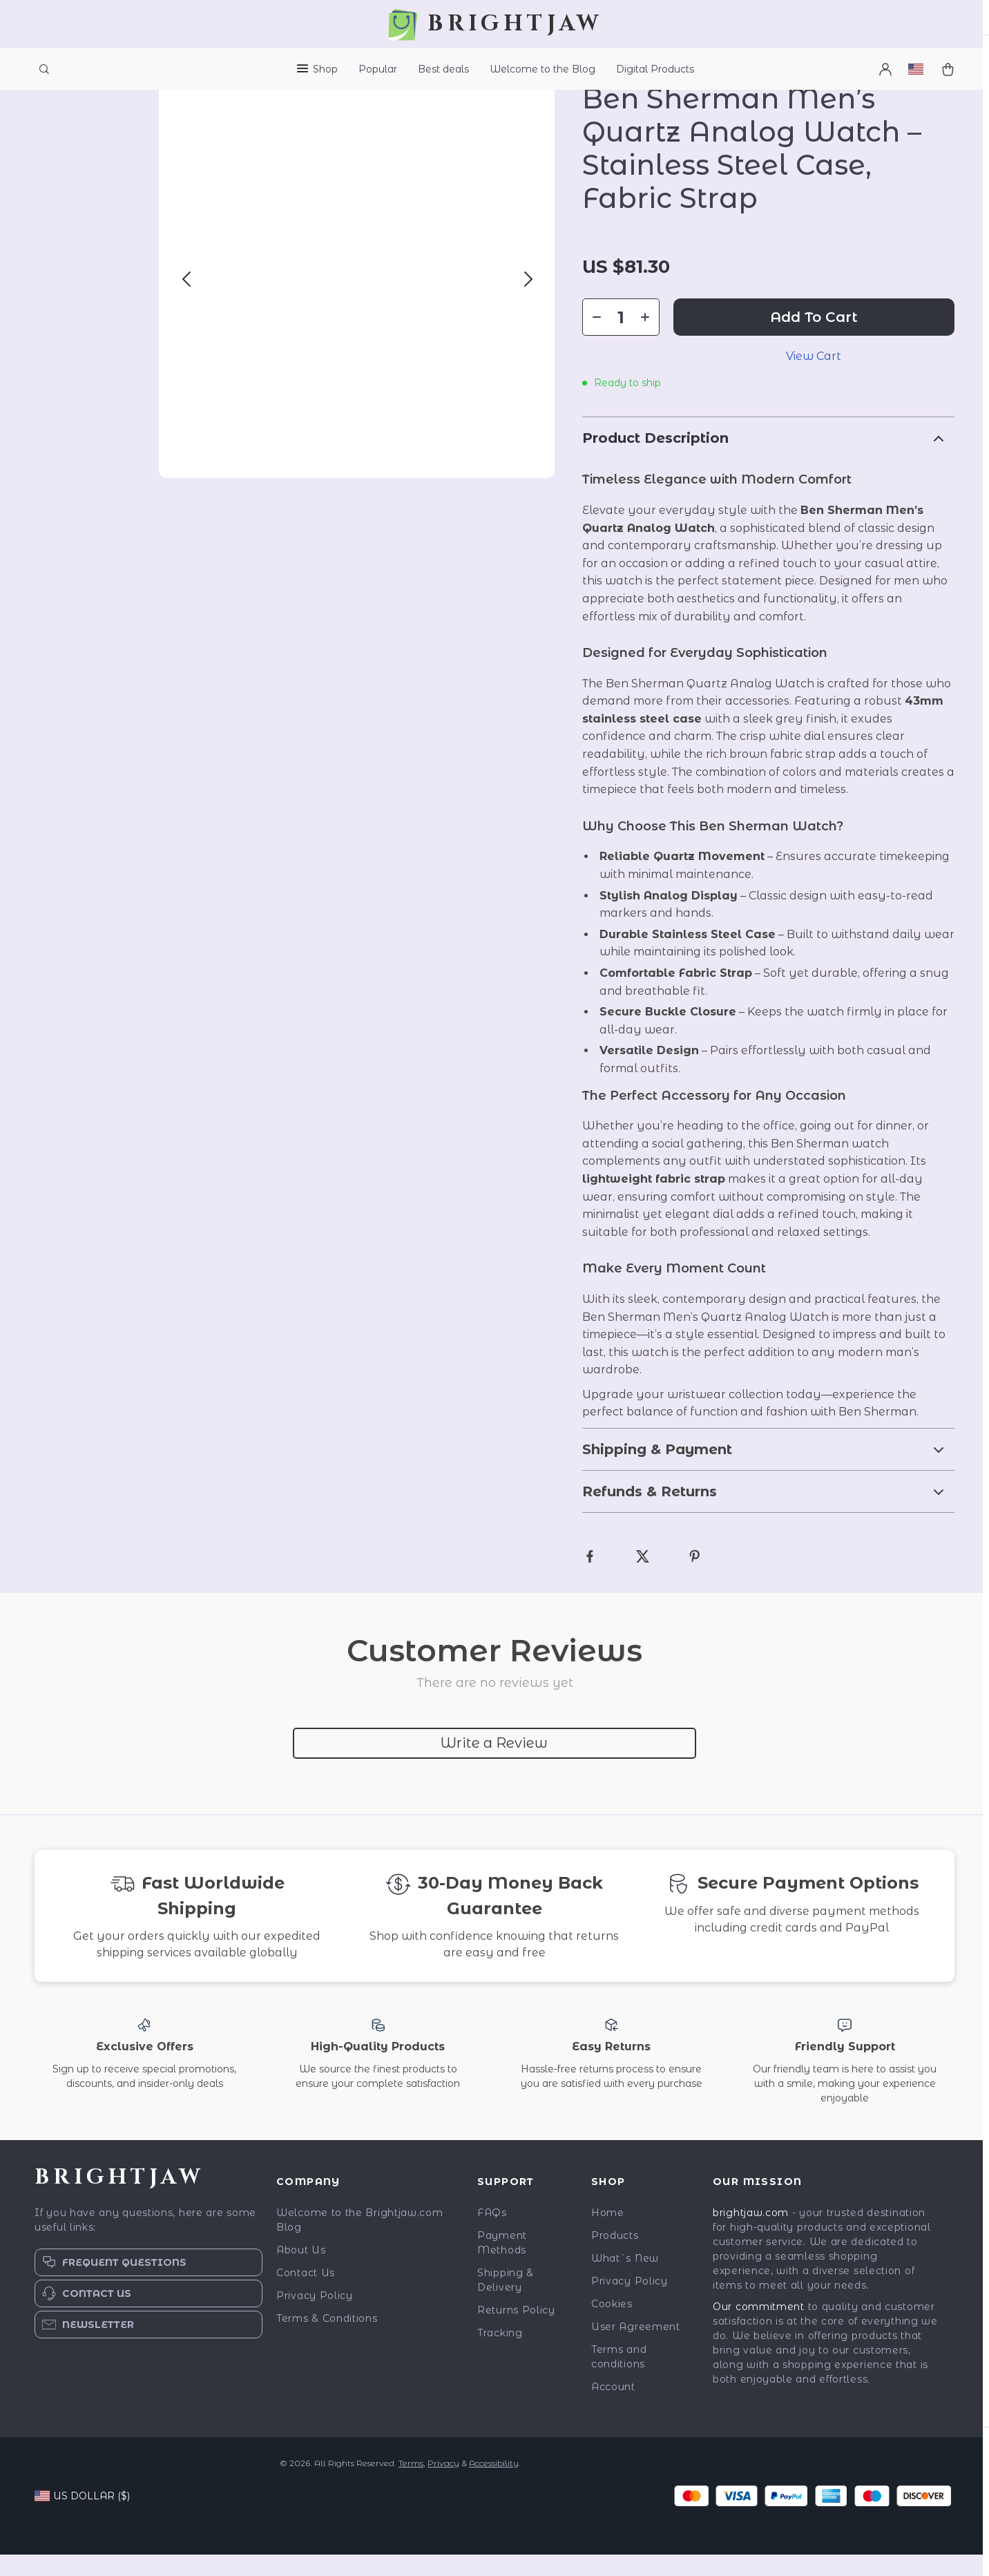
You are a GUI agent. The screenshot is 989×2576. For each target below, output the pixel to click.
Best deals (443, 69)
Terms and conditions (618, 2378)
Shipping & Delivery (505, 2301)
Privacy (443, 2484)
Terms (411, 2484)
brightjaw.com (751, 2234)
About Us (301, 2271)
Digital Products (655, 69)
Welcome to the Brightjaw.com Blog (359, 2241)
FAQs (492, 2234)
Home (607, 2234)
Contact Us (305, 2294)
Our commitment (759, 2328)
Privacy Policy (314, 2317)
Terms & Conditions (327, 2340)
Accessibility (494, 2484)
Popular (377, 69)
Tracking (500, 2354)
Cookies (612, 2325)
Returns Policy (516, 2331)
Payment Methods (502, 2264)
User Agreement (635, 2348)
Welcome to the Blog (542, 69)
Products (615, 2257)
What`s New (625, 2279)
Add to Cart (814, 338)
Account (613, 2408)
